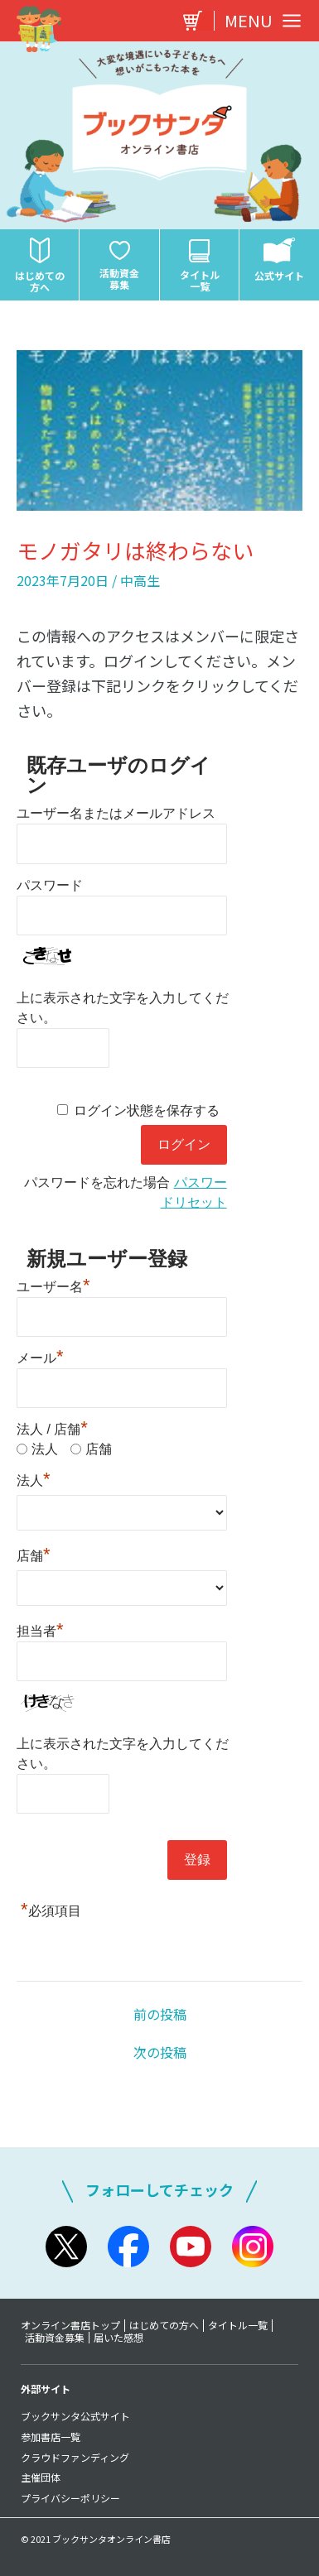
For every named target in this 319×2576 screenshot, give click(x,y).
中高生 (140, 580)
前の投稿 (159, 2014)
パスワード (50, 885)
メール (40, 1356)
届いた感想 (118, 2337)
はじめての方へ (164, 2325)
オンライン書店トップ (70, 2325)
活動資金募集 (55, 2337)
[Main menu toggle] (258, 20)
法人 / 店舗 (52, 1429)
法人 (44, 1449)
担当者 (40, 1629)
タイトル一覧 (238, 2325)
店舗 (98, 1449)
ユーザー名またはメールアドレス (116, 813)
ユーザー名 (53, 1285)
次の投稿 (159, 2052)
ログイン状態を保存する (147, 1110)
